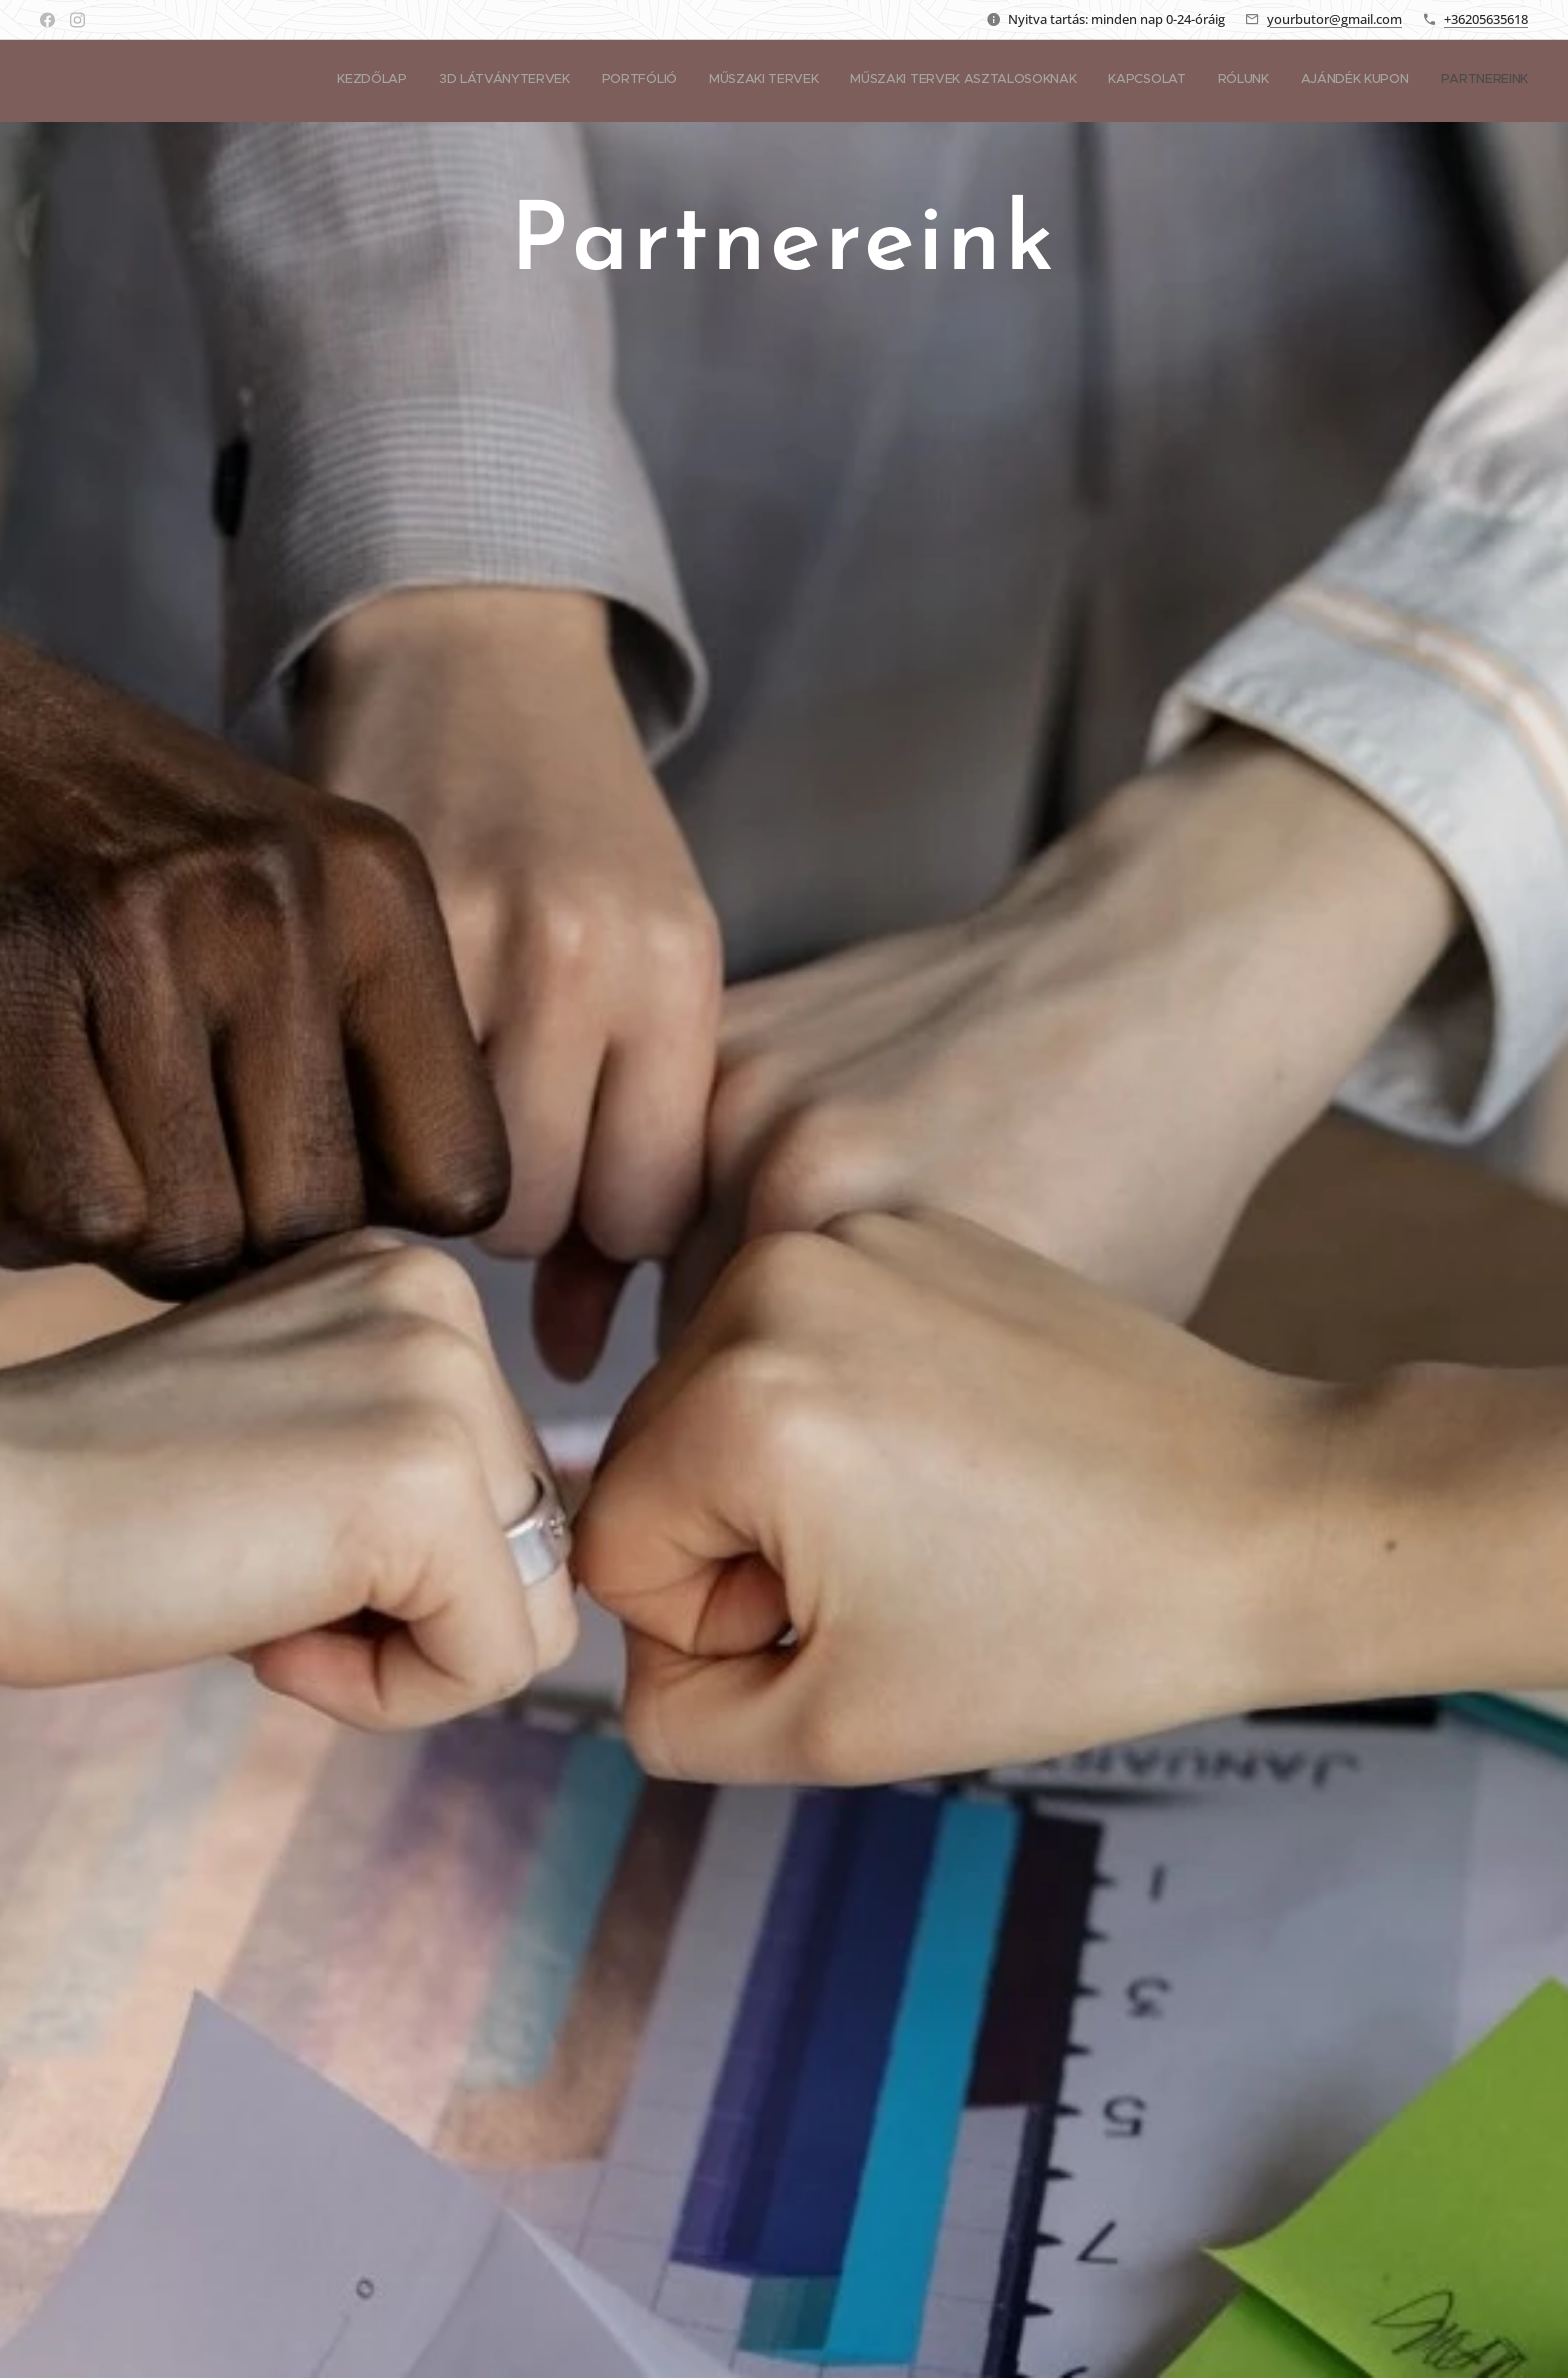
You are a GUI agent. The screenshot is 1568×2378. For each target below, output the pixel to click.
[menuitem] (1277, 81)
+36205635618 (1486, 19)
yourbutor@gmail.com (1334, 19)
